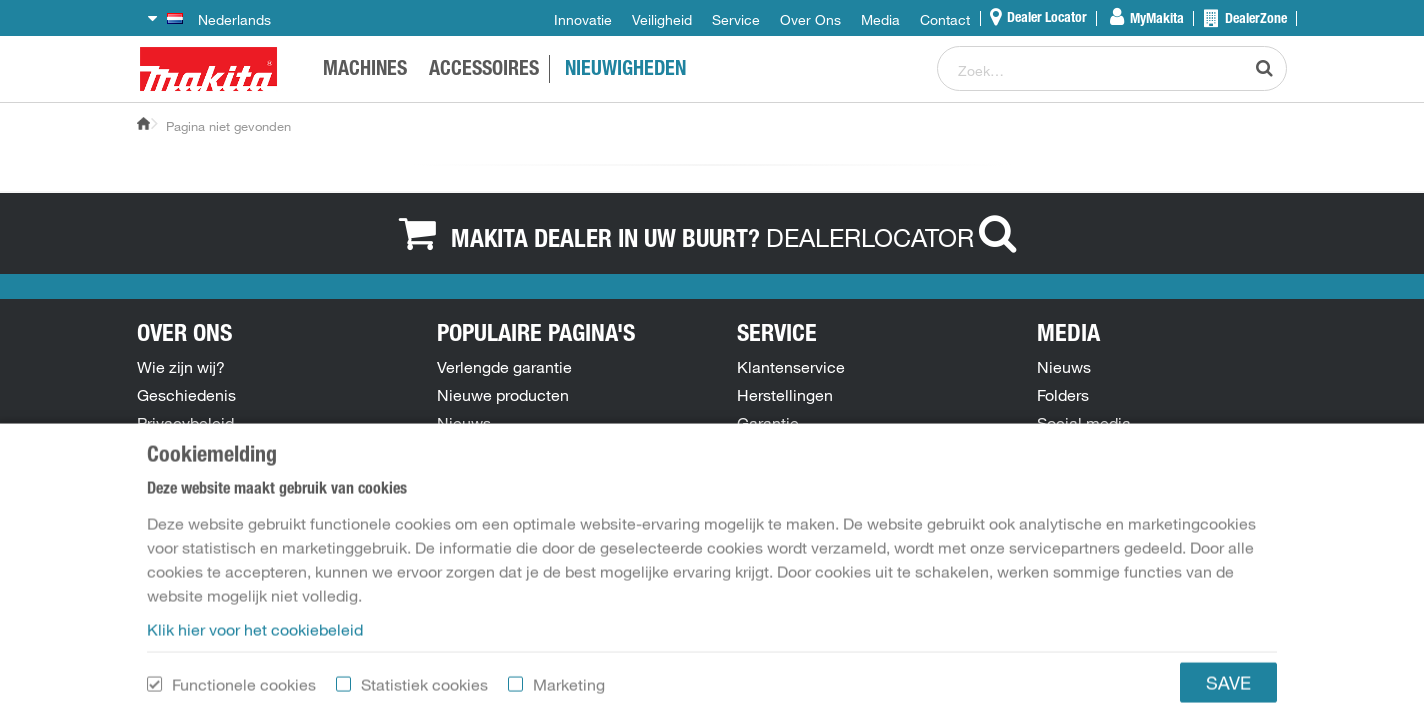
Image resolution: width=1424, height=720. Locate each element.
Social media (1084, 423)
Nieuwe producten (503, 395)
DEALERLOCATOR (896, 237)
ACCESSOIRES (484, 71)
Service (736, 20)
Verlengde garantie (504, 367)
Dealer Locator (1045, 19)
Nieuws (464, 423)
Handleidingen (489, 479)
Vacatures (173, 479)
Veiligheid (662, 20)
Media (880, 20)
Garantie (768, 423)
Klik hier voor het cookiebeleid (255, 705)
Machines (365, 71)
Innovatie (583, 20)
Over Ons (810, 20)
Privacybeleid (185, 423)
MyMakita (1155, 20)
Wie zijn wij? (181, 367)
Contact (945, 20)
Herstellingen (785, 395)
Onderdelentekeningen (519, 451)
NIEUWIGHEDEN (625, 71)
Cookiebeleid (184, 451)
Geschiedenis (186, 395)
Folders (1063, 395)
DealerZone (1254, 20)
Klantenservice (791, 367)
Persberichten (1086, 451)
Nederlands (219, 20)
